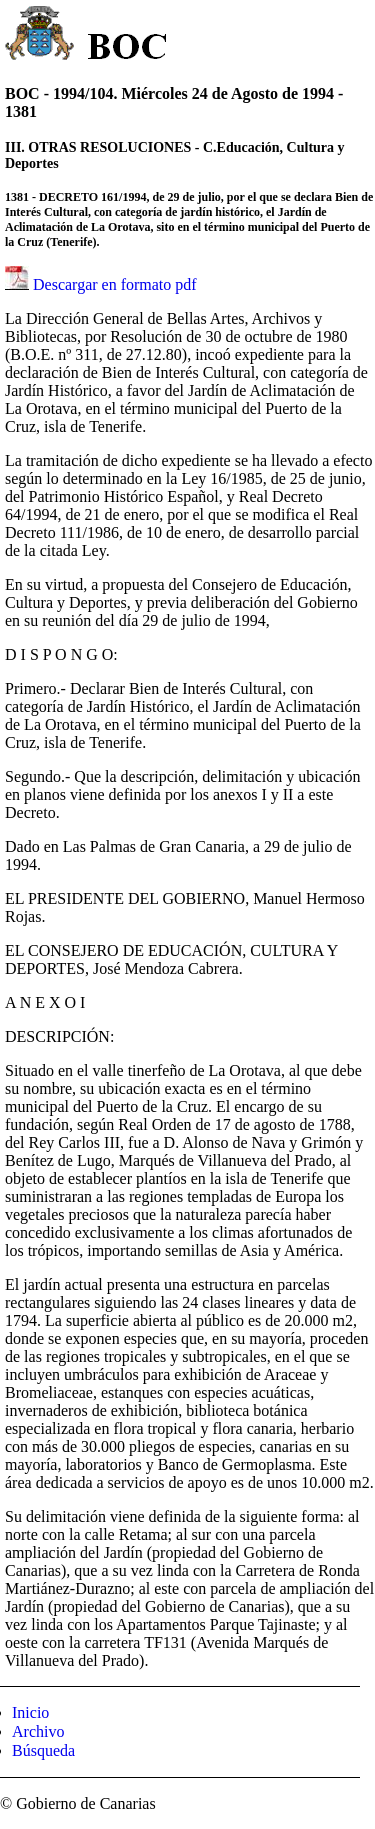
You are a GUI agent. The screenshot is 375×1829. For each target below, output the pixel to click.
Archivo (38, 1731)
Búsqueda (43, 1750)
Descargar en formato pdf (115, 284)
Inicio (30, 1712)
